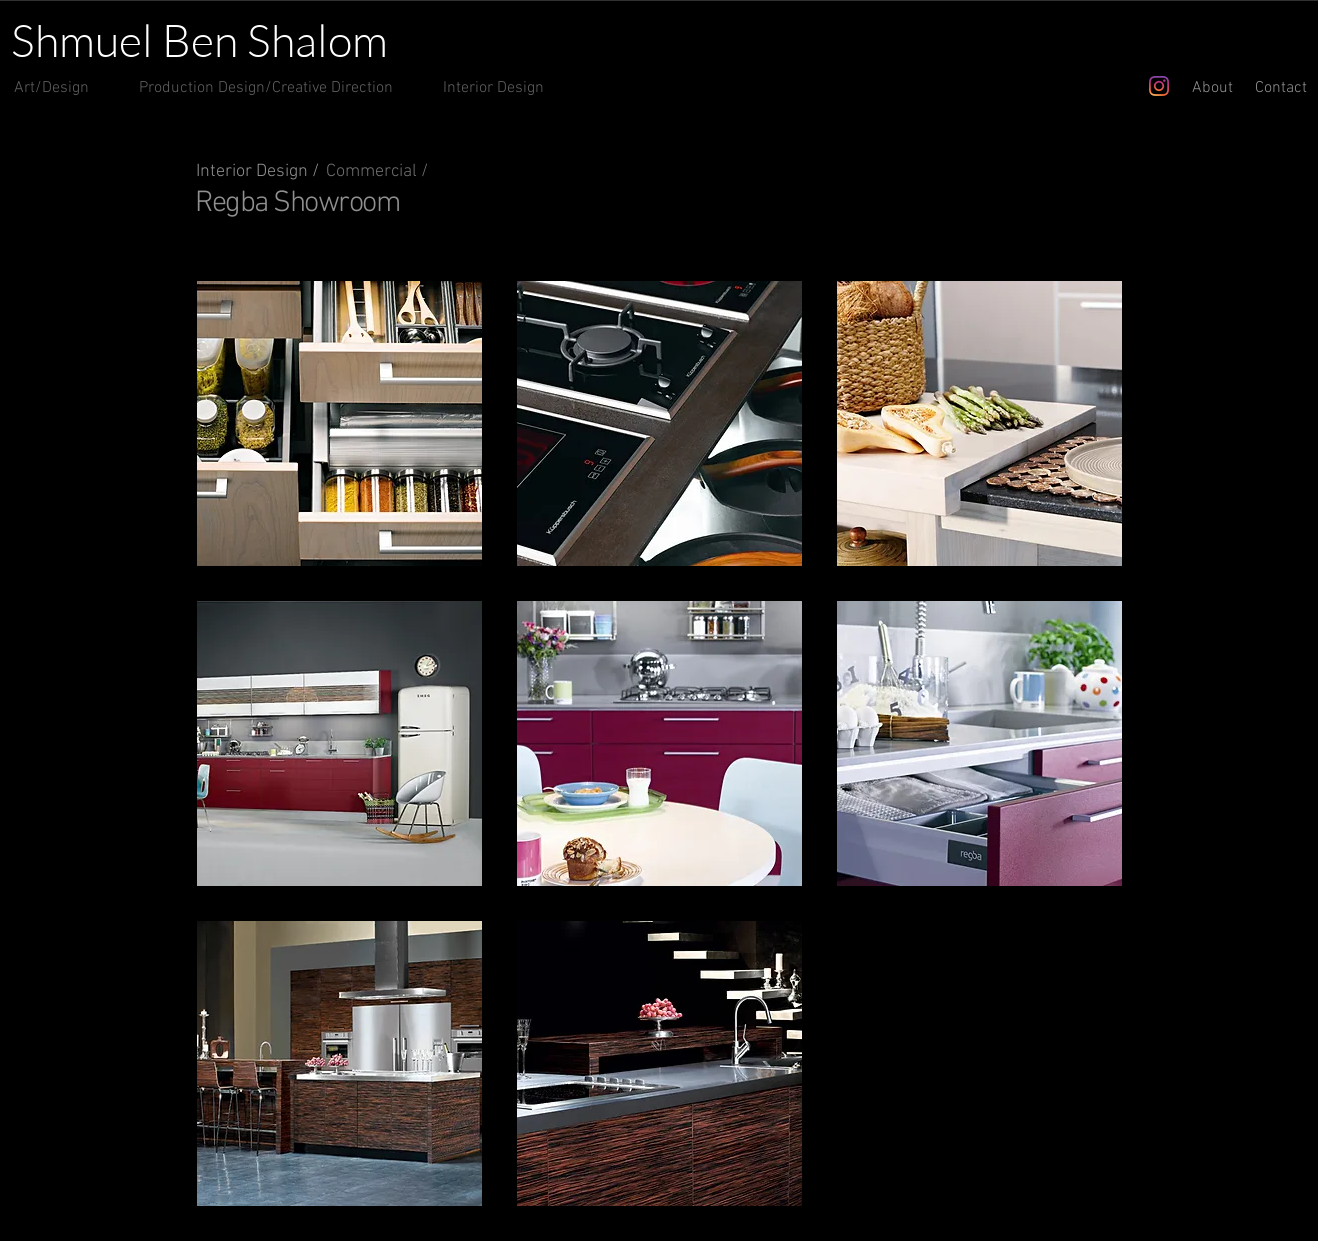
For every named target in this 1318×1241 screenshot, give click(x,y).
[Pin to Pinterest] (1107, 196)
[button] (339, 423)
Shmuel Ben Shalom (199, 39)
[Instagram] (1159, 86)
